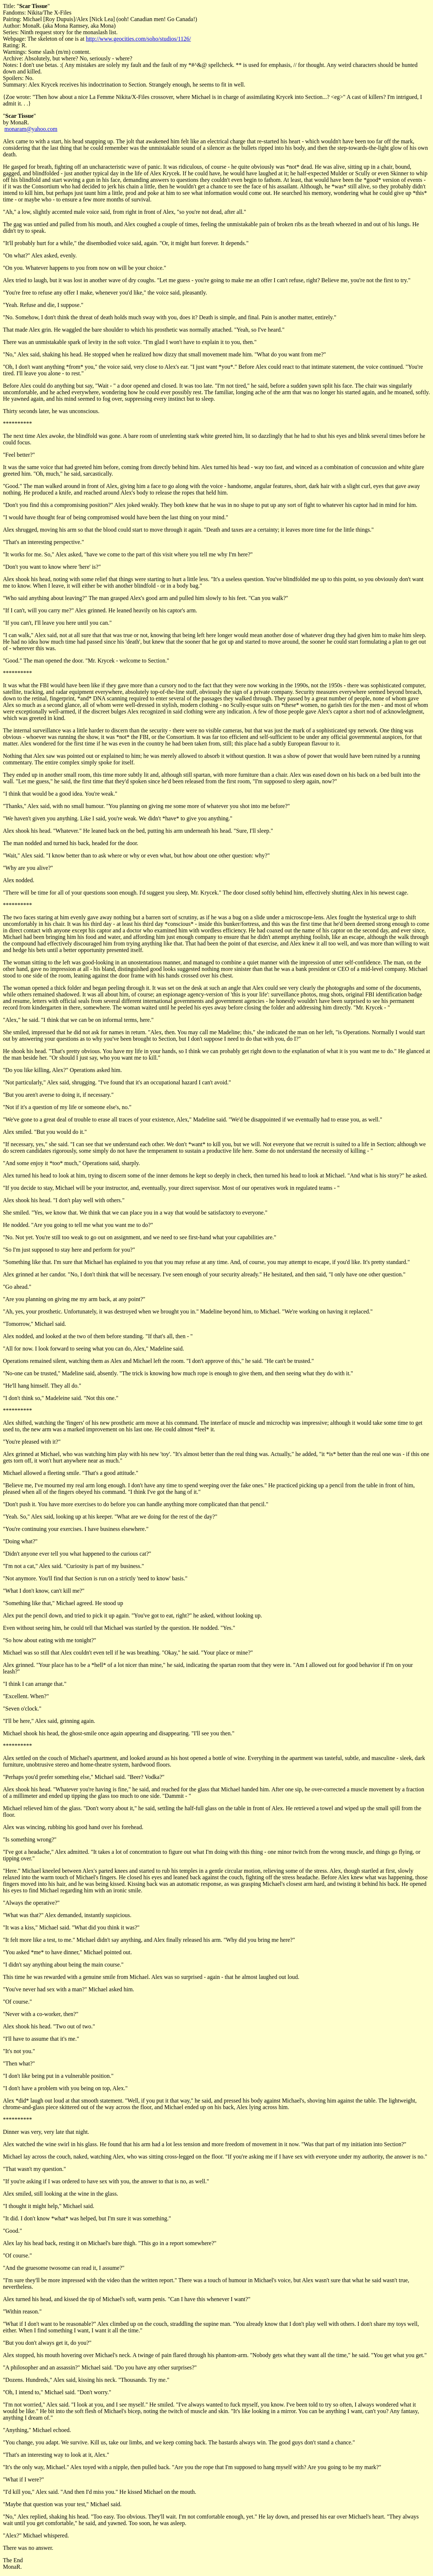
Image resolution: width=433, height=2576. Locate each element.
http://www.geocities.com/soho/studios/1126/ (138, 39)
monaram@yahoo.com (30, 129)
